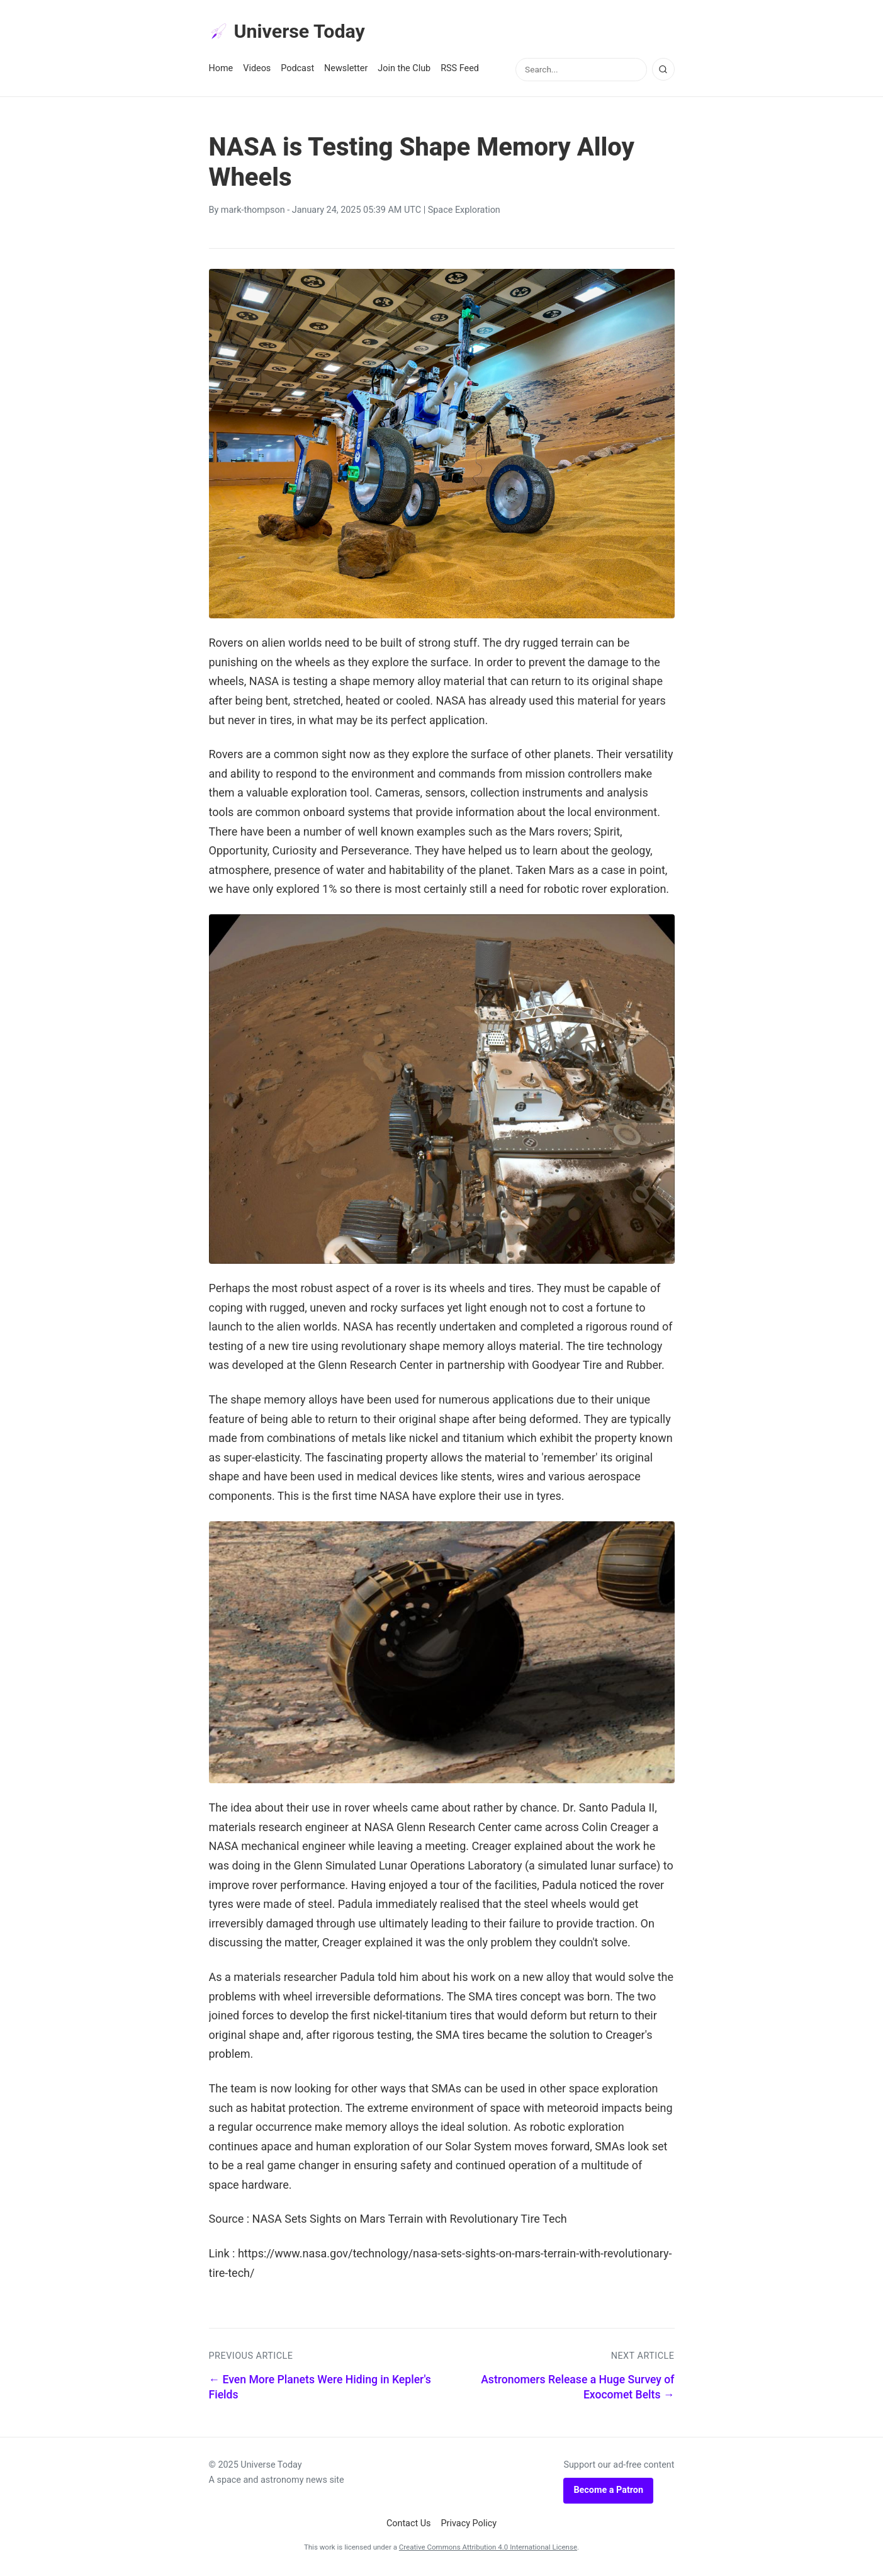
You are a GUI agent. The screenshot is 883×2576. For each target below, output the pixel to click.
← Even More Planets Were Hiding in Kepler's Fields (320, 2389)
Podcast (297, 70)
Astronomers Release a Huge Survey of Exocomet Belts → (577, 2389)
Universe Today (291, 32)
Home (221, 70)
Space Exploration (464, 212)
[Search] (663, 71)
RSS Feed (460, 70)
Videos (257, 70)
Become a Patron (608, 2492)
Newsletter (346, 70)
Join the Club (404, 70)
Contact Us (408, 2525)
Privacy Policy (469, 2525)
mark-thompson (253, 212)
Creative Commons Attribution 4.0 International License (488, 2549)
